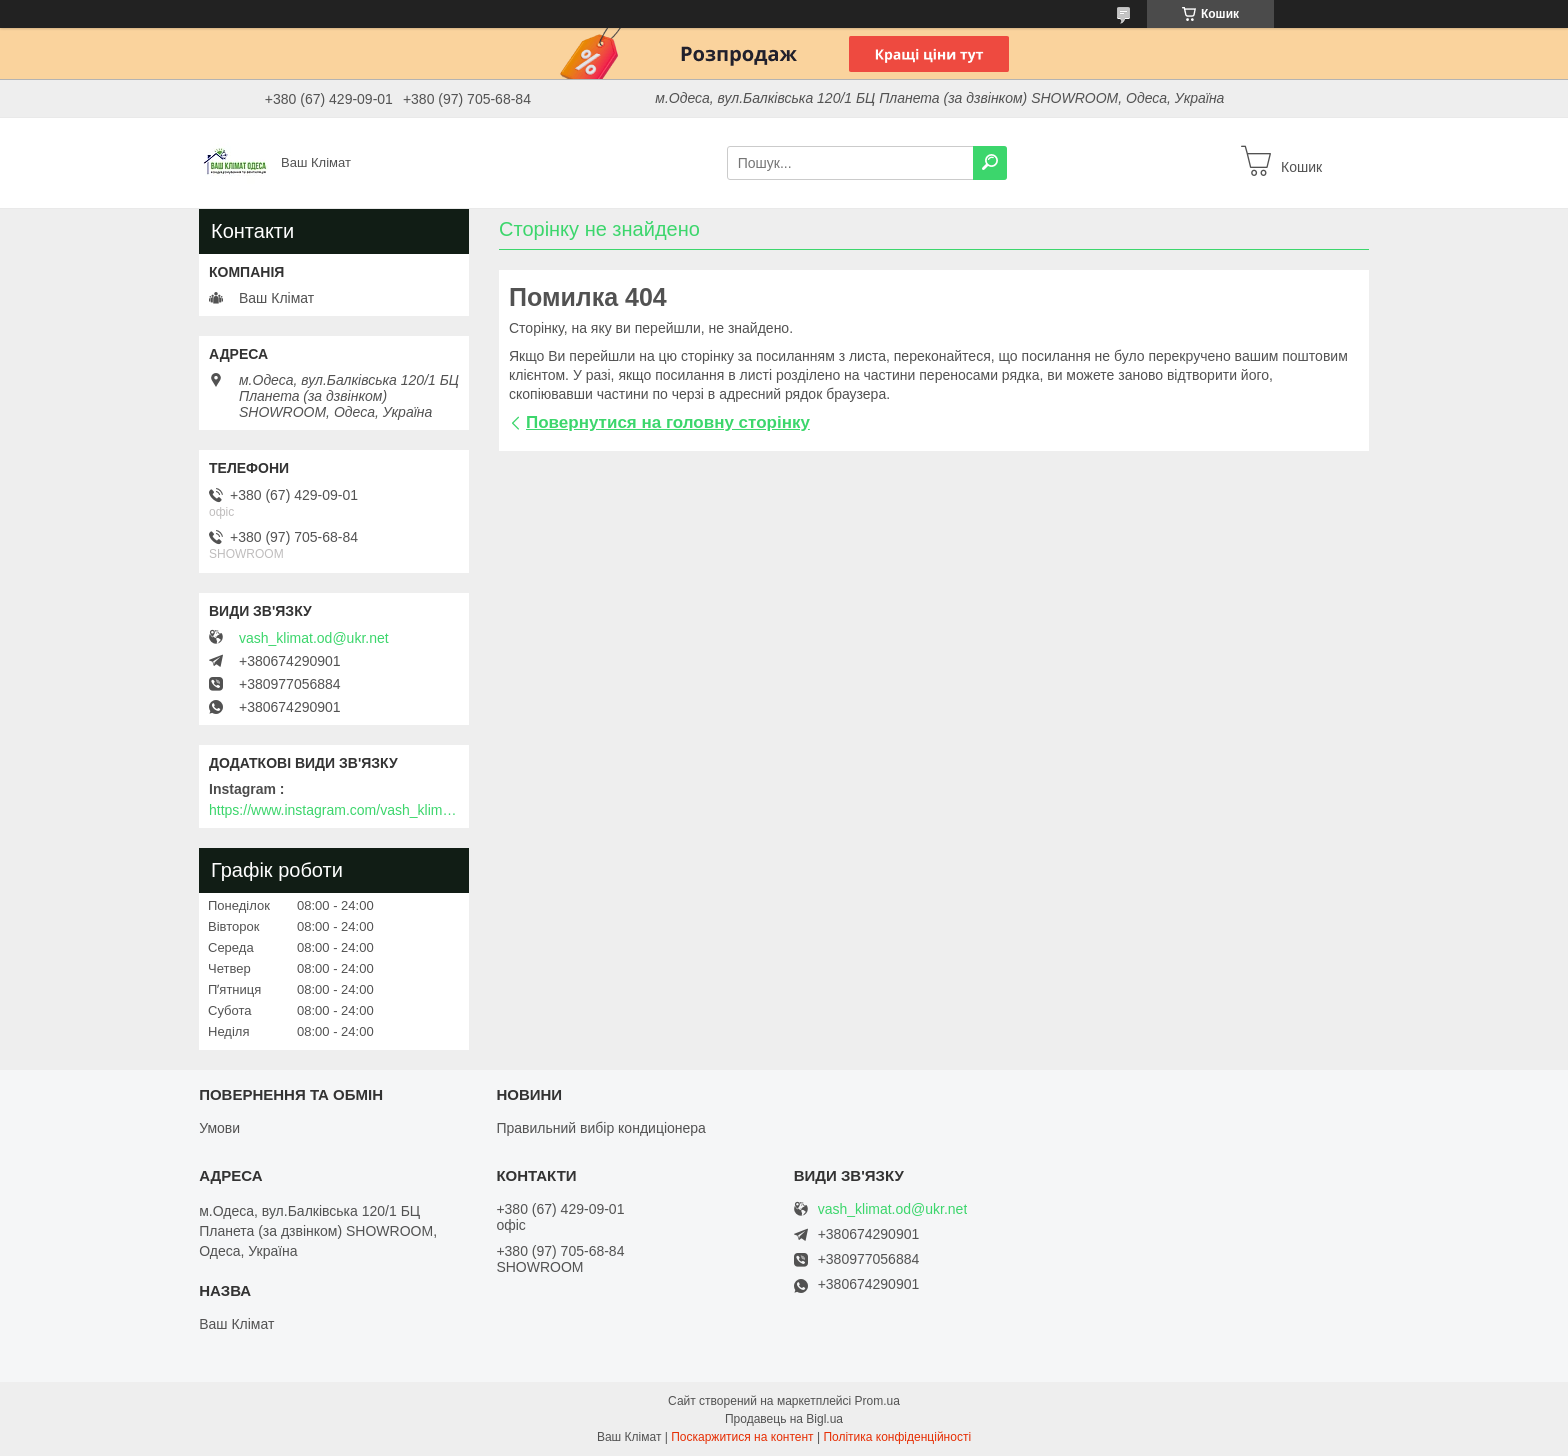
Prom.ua (877, 1401)
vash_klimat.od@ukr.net (314, 638)
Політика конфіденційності (897, 1437)
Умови (219, 1128)
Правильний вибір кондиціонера (600, 1128)
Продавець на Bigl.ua (784, 1419)
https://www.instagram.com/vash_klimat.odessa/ (334, 810)
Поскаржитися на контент (742, 1437)
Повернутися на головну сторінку (668, 422)
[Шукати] (990, 163)
